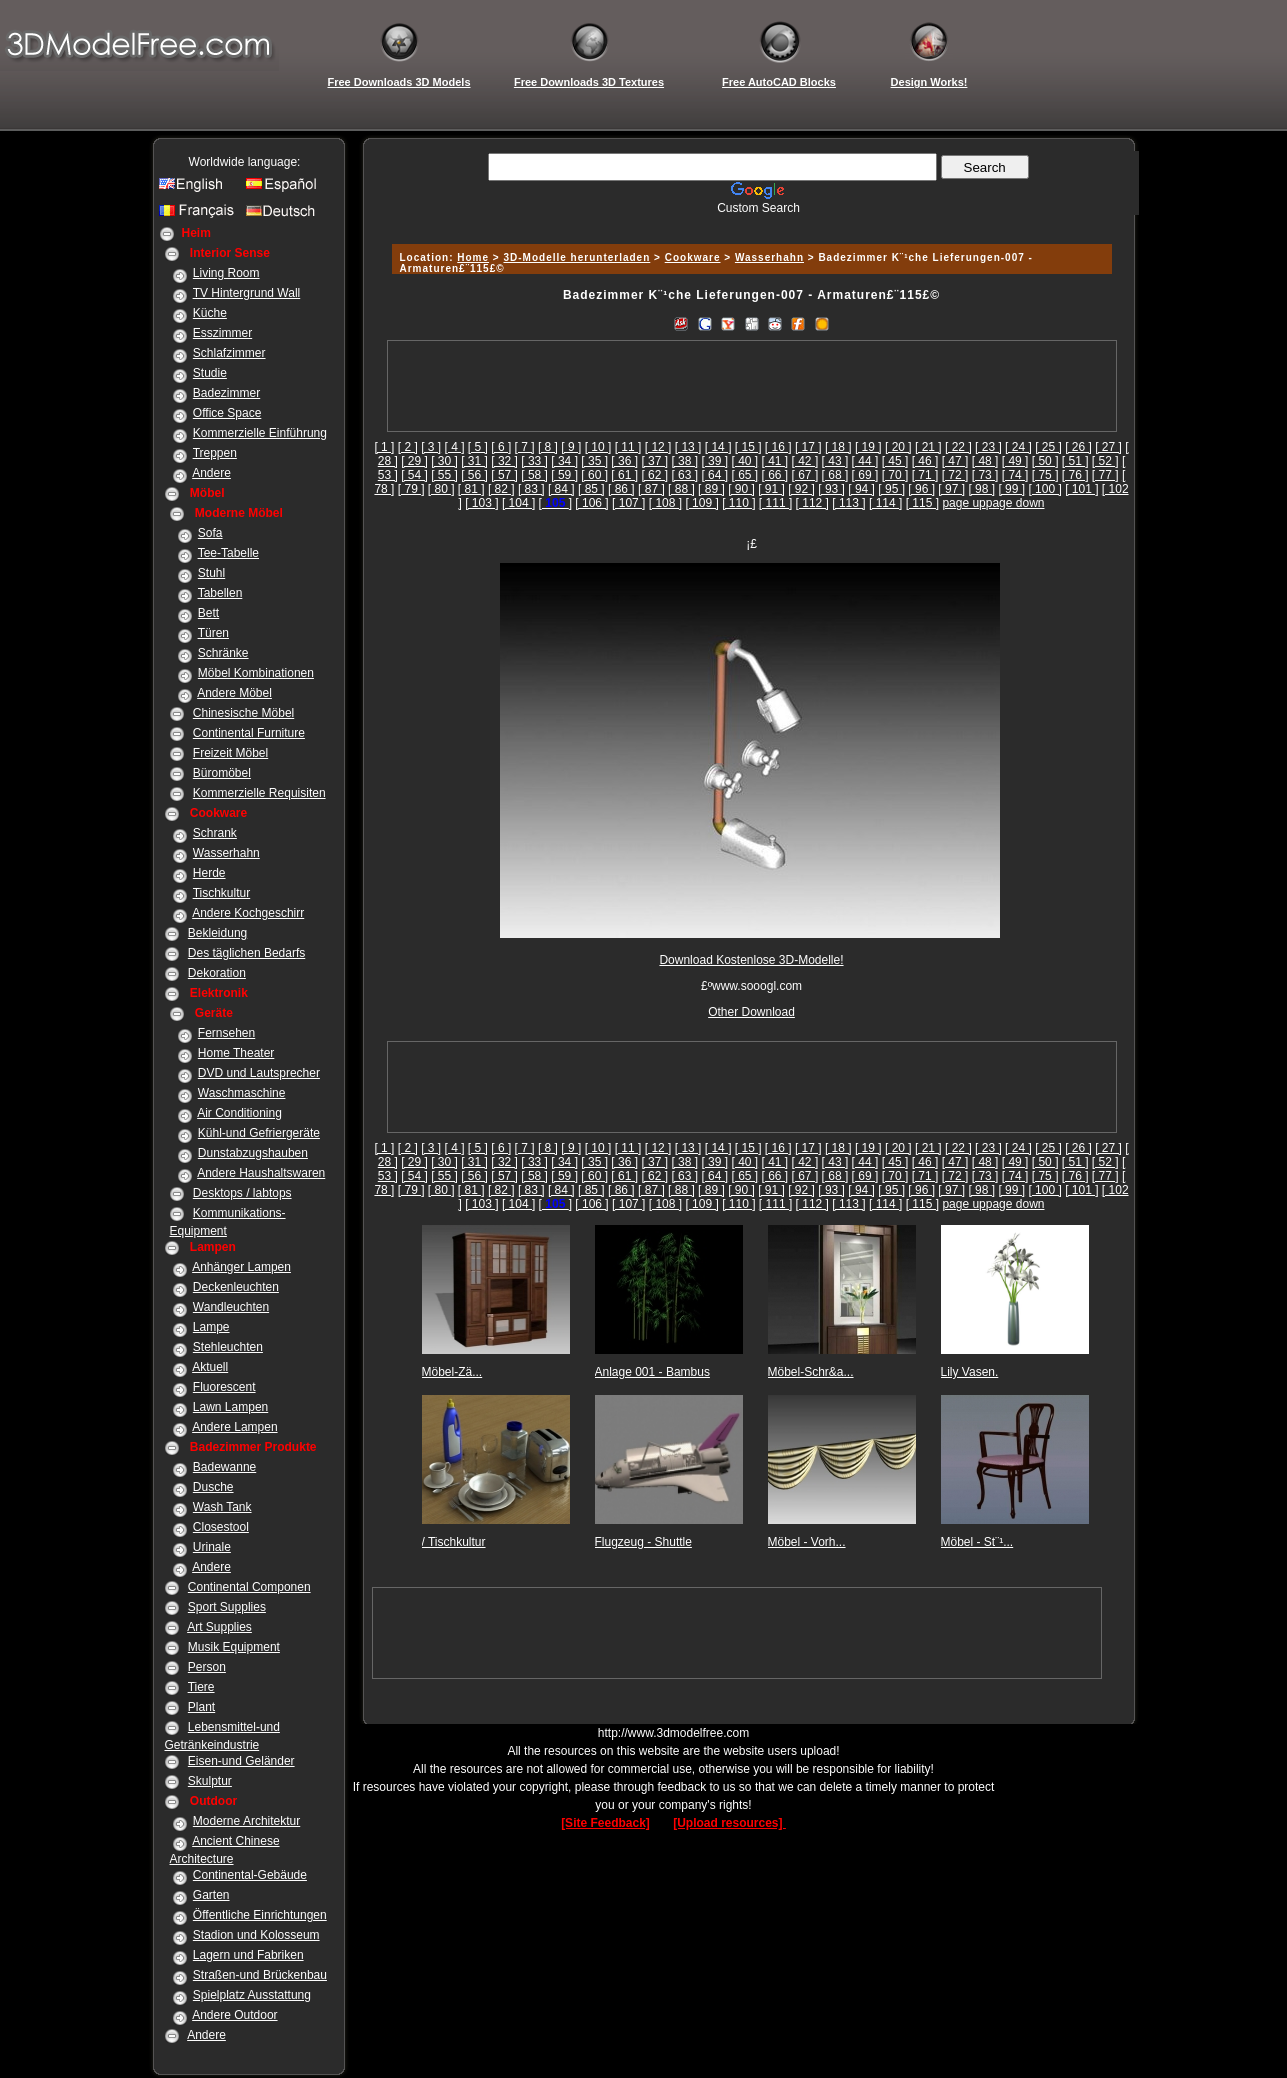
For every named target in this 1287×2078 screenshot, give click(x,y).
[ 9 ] (571, 447)
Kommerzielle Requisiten (259, 793)
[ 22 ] (958, 447)
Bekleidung (217, 933)
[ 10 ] (598, 447)
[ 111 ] (775, 503)
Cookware (693, 257)
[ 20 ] (898, 447)
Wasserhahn (226, 853)
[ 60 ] (594, 475)
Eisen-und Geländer (241, 1761)
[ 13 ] (688, 447)
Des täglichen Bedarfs (246, 953)
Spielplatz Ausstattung (252, 1995)
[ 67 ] (805, 475)
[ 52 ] (1105, 461)
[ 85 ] (591, 489)
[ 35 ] (594, 461)
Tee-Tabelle (228, 553)
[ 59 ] (564, 475)
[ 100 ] (1044, 489)
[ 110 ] (738, 503)
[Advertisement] (749, 222)
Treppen (215, 453)
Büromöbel (222, 773)
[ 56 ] (474, 475)
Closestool (221, 1527)
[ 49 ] (1015, 461)
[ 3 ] (431, 447)
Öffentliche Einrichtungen (260, 1915)
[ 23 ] (988, 447)
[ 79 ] (411, 489)
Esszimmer (222, 333)
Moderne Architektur (246, 1821)
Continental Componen (249, 1587)
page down (1015, 503)
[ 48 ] (985, 461)
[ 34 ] (564, 461)
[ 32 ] (504, 461)
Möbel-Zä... (452, 1372)
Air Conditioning (239, 1113)
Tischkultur (222, 893)
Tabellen (220, 593)
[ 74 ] (1015, 475)
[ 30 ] (444, 461)
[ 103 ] (481, 503)
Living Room (226, 273)
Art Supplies (219, 1627)
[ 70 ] (895, 475)
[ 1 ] (384, 447)
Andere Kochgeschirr (248, 913)
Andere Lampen (234, 1427)
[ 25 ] (1048, 447)
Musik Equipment (234, 1647)
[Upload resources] (729, 1823)
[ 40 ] (744, 461)
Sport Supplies (227, 1607)
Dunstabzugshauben (253, 1153)
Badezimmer (226, 393)
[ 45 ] (895, 461)
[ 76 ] (1075, 475)
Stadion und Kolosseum (256, 1935)
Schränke (223, 653)
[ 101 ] (1081, 489)
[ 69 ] (865, 475)
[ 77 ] (1105, 475)
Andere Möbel (234, 693)
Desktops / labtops (242, 1193)
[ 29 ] (414, 461)
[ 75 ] (1045, 475)
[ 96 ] (921, 489)
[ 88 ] (681, 489)
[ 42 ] (805, 461)
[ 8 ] (548, 447)
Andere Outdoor (234, 2015)
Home (473, 257)
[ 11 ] (628, 447)
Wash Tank (222, 1507)
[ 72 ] (955, 475)
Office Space (227, 413)
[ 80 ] (441, 489)
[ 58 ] (534, 475)
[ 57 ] (504, 475)
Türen (213, 633)
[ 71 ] (925, 475)
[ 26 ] (1078, 447)
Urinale (212, 1547)
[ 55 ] (444, 475)
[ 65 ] (744, 475)
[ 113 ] (848, 503)
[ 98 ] (981, 489)
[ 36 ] (624, 461)
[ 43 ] (835, 461)
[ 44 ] (865, 461)
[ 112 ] (812, 503)
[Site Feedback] (605, 1823)
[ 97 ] (951, 489)
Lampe (211, 1327)
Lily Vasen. (970, 1372)
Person (207, 1667)
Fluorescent (224, 1387)
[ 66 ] (775, 475)
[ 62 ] (654, 475)
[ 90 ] (741, 489)
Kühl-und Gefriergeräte (259, 1133)
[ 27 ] (1108, 447)
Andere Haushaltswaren (261, 1173)
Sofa (210, 533)
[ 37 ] (654, 461)
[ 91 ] (771, 489)
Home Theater (236, 1053)
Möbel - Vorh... (807, 1542)
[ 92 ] (801, 489)
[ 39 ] (714, 461)
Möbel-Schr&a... (811, 1372)
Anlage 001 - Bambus (652, 1372)
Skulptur (210, 1781)
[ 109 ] (701, 503)
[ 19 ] (868, 447)
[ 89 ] (711, 489)
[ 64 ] (714, 475)
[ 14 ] (718, 447)
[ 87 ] (651, 489)
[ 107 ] (628, 503)
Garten (211, 1895)
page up (963, 503)
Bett (208, 613)
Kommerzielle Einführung (260, 433)
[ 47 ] (955, 461)
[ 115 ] (922, 503)
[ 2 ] (408, 447)
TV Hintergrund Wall (247, 293)
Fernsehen (226, 1033)
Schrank (215, 833)
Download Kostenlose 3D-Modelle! (751, 960)
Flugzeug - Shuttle (643, 1542)
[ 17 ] (808, 447)
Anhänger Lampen (241, 1267)
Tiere (201, 1687)
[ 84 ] (561, 489)
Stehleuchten (228, 1347)
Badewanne (224, 1467)
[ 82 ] (501, 489)
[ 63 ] (684, 475)
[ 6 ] (501, 447)
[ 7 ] (525, 447)
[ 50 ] (1045, 461)
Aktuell (210, 1367)
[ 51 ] (1075, 461)
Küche (210, 313)
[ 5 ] (478, 447)
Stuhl (211, 573)
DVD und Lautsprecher (259, 1073)
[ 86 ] (621, 489)
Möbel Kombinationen (256, 673)
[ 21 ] (928, 447)
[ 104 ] (518, 503)
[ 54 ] (414, 475)
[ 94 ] (861, 489)
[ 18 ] (838, 447)
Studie (210, 373)
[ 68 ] (835, 475)
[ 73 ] (985, 475)
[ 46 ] (925, 461)
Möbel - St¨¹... (977, 1542)
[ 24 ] (1018, 447)
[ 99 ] (1011, 489)
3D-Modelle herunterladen (576, 257)
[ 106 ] (591, 503)
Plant (201, 1707)
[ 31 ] (474, 461)
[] (555, 503)
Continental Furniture (249, 733)
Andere (211, 473)
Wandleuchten (231, 1307)
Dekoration (217, 973)
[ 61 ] (624, 475)
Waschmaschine (242, 1093)
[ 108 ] (665, 503)
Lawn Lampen (230, 1407)
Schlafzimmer (229, 353)
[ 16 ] (778, 447)
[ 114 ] (885, 503)
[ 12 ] (658, 447)
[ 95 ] (891, 489)
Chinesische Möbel (243, 713)
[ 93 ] (831, 489)
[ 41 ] (775, 461)
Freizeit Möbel (230, 753)
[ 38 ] (684, 461)
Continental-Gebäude (250, 1875)
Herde (209, 873)
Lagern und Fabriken (248, 1955)
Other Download (751, 1012)
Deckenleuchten (236, 1287)
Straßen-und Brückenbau (260, 1975)
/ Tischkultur (454, 1542)
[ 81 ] (471, 489)
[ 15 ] (748, 447)
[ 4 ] (455, 447)
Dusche (213, 1487)
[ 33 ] (534, 461)
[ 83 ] (531, 489)
